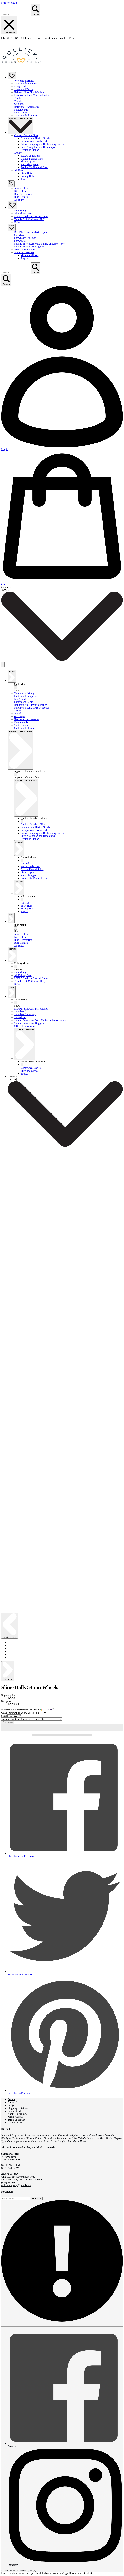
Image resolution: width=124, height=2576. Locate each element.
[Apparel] (22, 860)
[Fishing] (15, 966)
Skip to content (9, 2)
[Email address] (15, 2198)
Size (3, 1715)
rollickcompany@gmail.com (16, 2185)
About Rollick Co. (17, 2113)
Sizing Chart (14, 2111)
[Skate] (15, 687)
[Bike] (15, 928)
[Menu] (3, 664)
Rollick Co (13, 2570)
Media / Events (15, 2116)
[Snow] (15, 1002)
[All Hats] (22, 899)
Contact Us (13, 2102)
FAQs (11, 2105)
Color (4, 1712)
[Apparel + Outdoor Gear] (15, 774)
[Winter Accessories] (22, 1064)
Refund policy (15, 2122)
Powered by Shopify (27, 2570)
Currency (6, 587)
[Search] (15, 14)
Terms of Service (16, 2119)
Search (11, 2099)
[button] (62, 1709)
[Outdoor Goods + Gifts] (22, 821)
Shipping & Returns (18, 2108)
